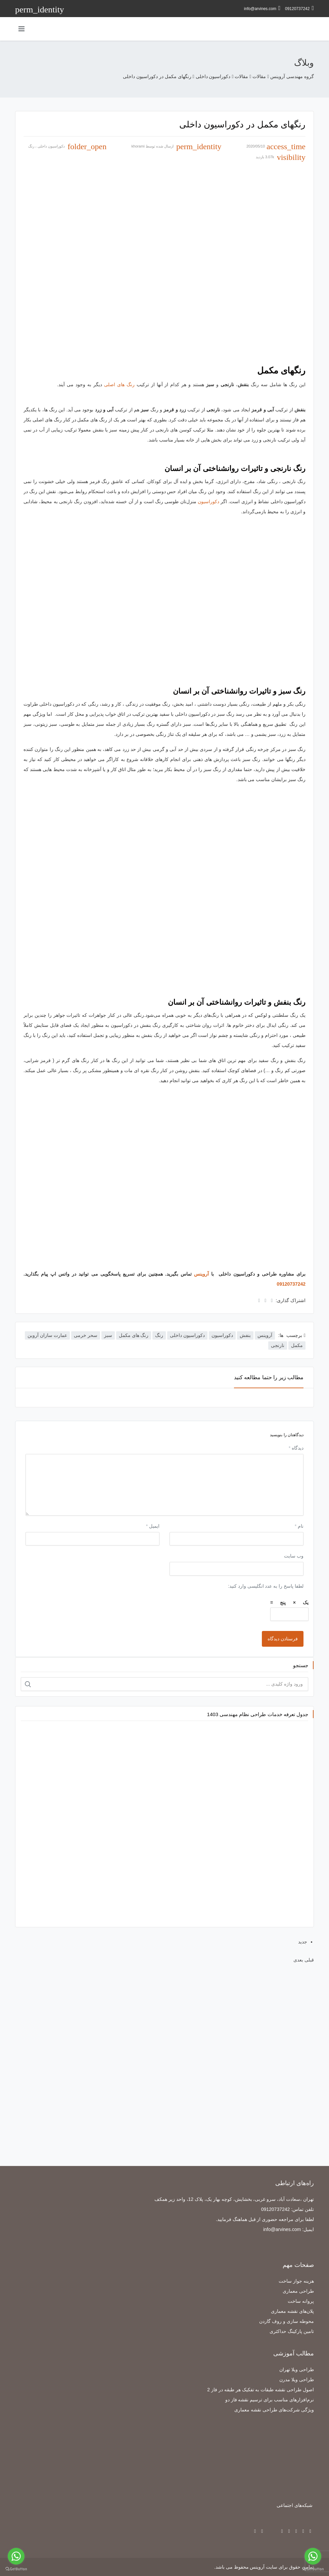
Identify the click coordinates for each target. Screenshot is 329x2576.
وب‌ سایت (293, 1556)
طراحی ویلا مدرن (296, 2379)
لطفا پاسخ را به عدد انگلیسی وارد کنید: (265, 1586)
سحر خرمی (85, 1335)
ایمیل (152, 1526)
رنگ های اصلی (119, 384)
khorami (138, 146)
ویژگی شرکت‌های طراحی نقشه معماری (274, 2409)
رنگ (31, 146)
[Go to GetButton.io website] (16, 2569)
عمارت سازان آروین (47, 1335)
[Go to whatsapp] (16, 2556)
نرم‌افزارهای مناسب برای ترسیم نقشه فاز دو (269, 2399)
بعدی (298, 1960)
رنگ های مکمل (134, 1335)
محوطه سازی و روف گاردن (286, 2321)
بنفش (245, 1335)
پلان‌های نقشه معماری (292, 2311)
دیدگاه (296, 1448)
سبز (108, 1335)
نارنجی (277, 1345)
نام (299, 1526)
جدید (302, 1941)
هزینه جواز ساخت (296, 2281)
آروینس (201, 1274)
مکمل (297, 1345)
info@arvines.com (262, 8)
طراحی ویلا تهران (296, 2369)
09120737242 (299, 8)
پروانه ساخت (301, 2301)
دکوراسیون (208, 501)
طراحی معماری (298, 2291)
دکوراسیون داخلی (51, 146)
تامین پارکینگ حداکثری (292, 2331)
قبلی (309, 1960)
